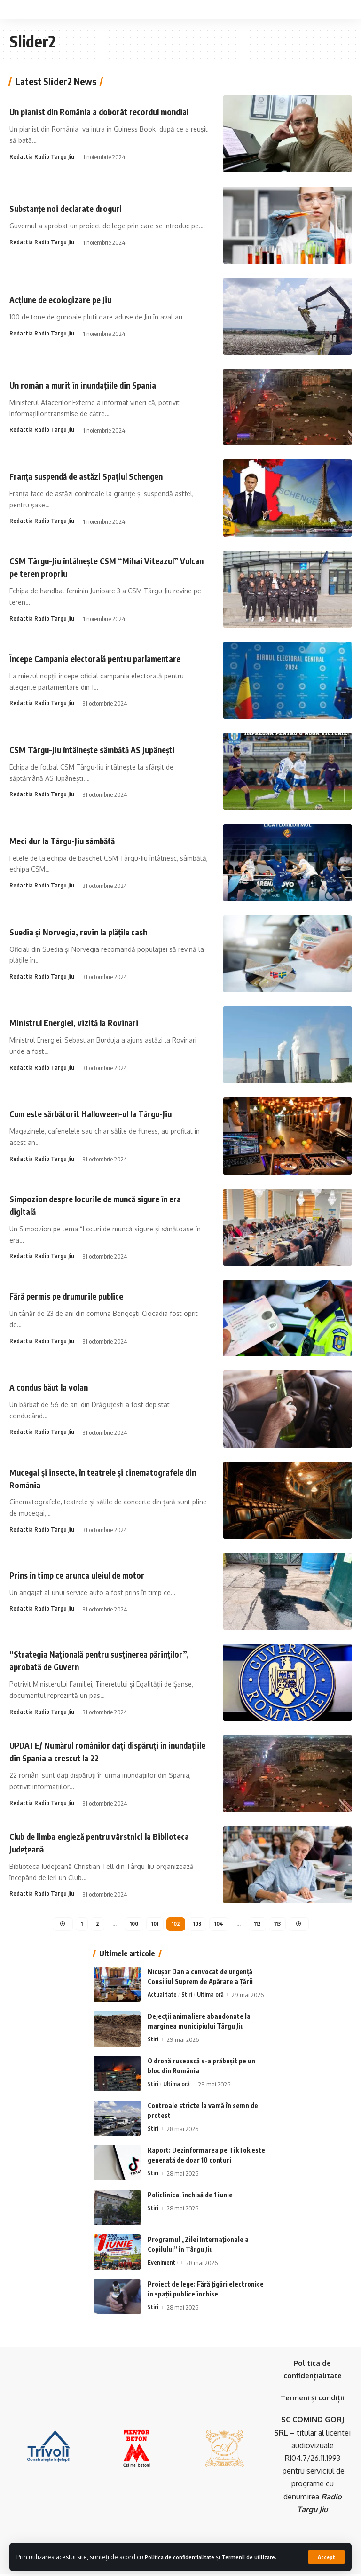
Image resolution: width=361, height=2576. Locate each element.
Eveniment (161, 2265)
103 (197, 1925)
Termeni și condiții (312, 2400)
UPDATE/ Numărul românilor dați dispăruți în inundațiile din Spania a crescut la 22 (100, 1751)
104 (220, 1925)
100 (130, 1925)
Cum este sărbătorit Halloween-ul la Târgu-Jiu (101, 1114)
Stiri (187, 1997)
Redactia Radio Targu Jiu (41, 163)
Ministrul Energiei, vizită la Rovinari (83, 1022)
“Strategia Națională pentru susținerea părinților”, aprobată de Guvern (88, 1660)
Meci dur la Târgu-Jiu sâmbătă (69, 840)
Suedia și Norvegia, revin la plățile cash (88, 931)
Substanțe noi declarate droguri (74, 208)
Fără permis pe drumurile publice (75, 1296)
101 (153, 1925)
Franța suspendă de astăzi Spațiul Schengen (98, 476)
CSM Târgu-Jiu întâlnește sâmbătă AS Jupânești (104, 749)
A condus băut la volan (54, 1387)
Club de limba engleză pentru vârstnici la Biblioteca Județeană (91, 1842)
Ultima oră (211, 1997)
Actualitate (162, 1997)
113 (281, 1925)
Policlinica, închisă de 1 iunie (190, 2197)
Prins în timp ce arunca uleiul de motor (87, 1574)
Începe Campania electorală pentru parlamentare (107, 658)
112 (260, 1925)
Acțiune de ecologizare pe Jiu (67, 299)
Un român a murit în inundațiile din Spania (94, 385)
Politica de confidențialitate (186, 2549)
